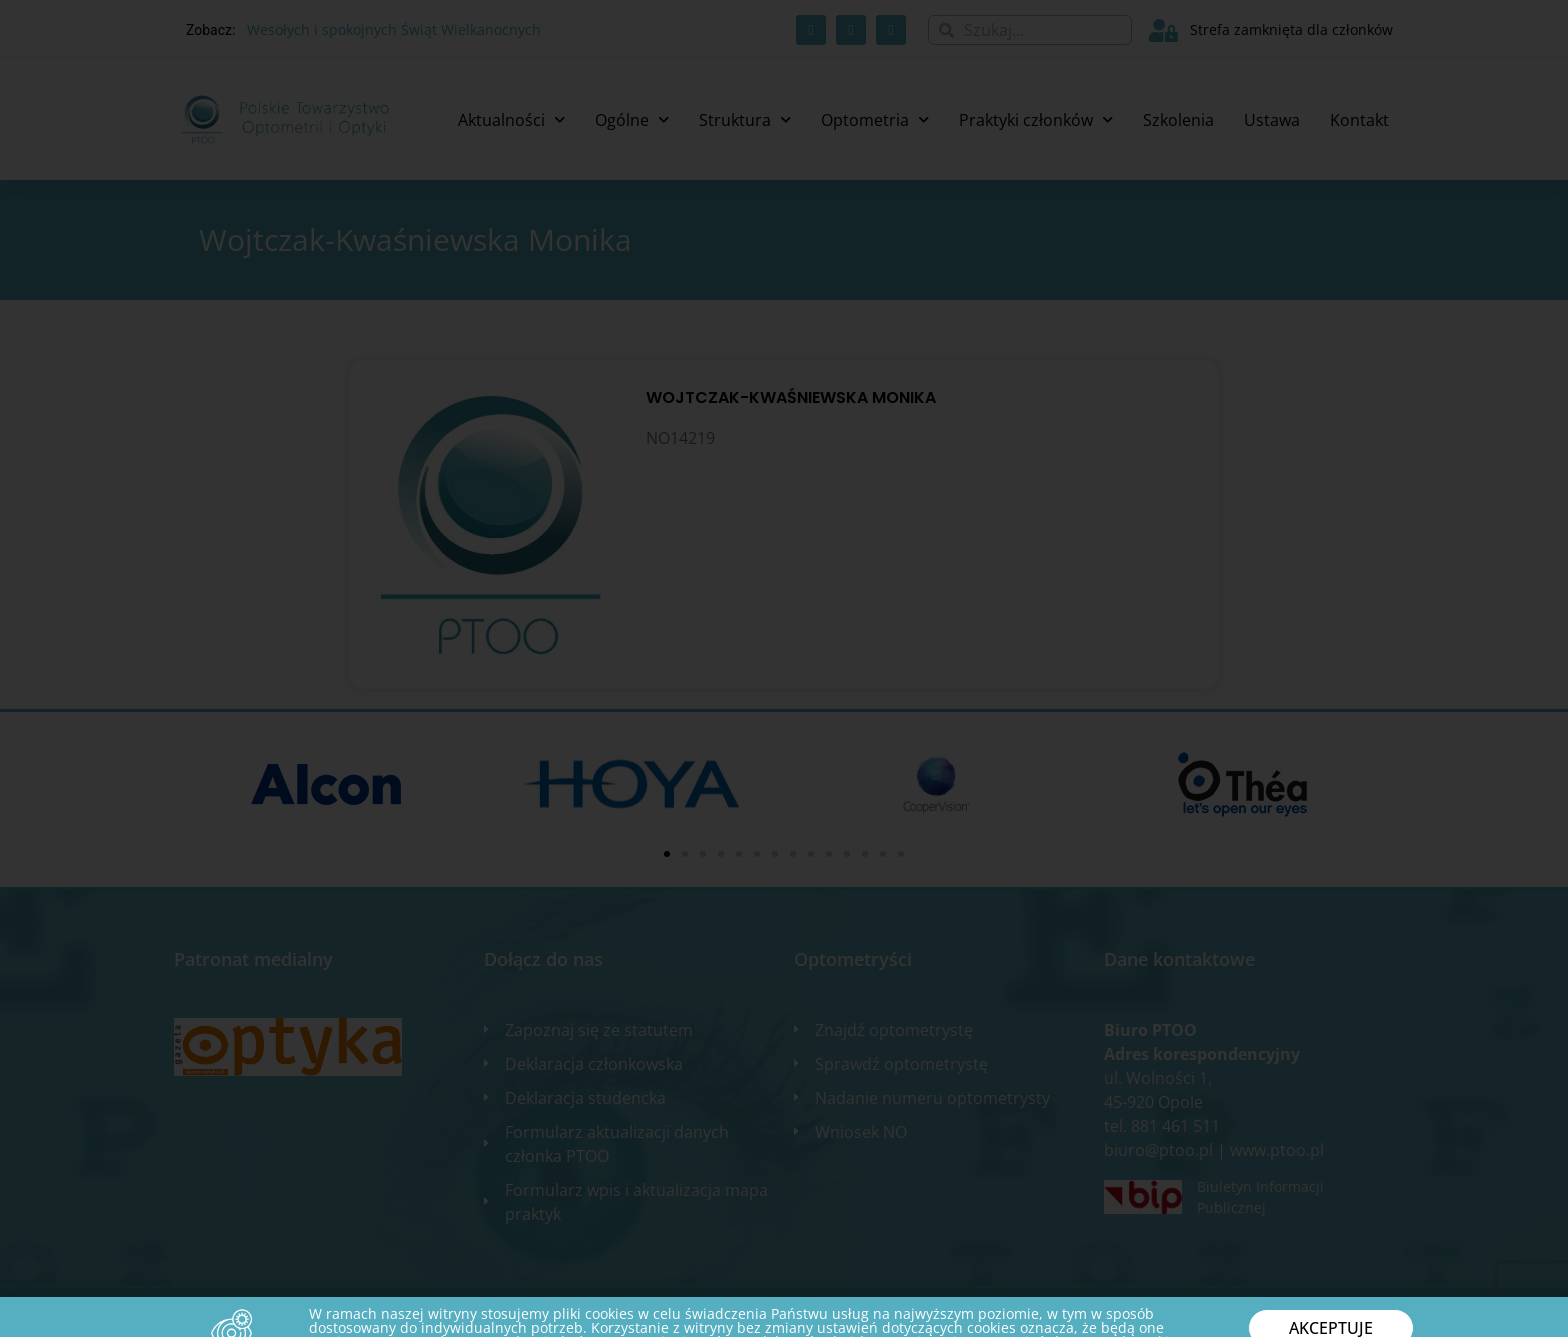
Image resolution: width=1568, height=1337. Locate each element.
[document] (784, 668)
